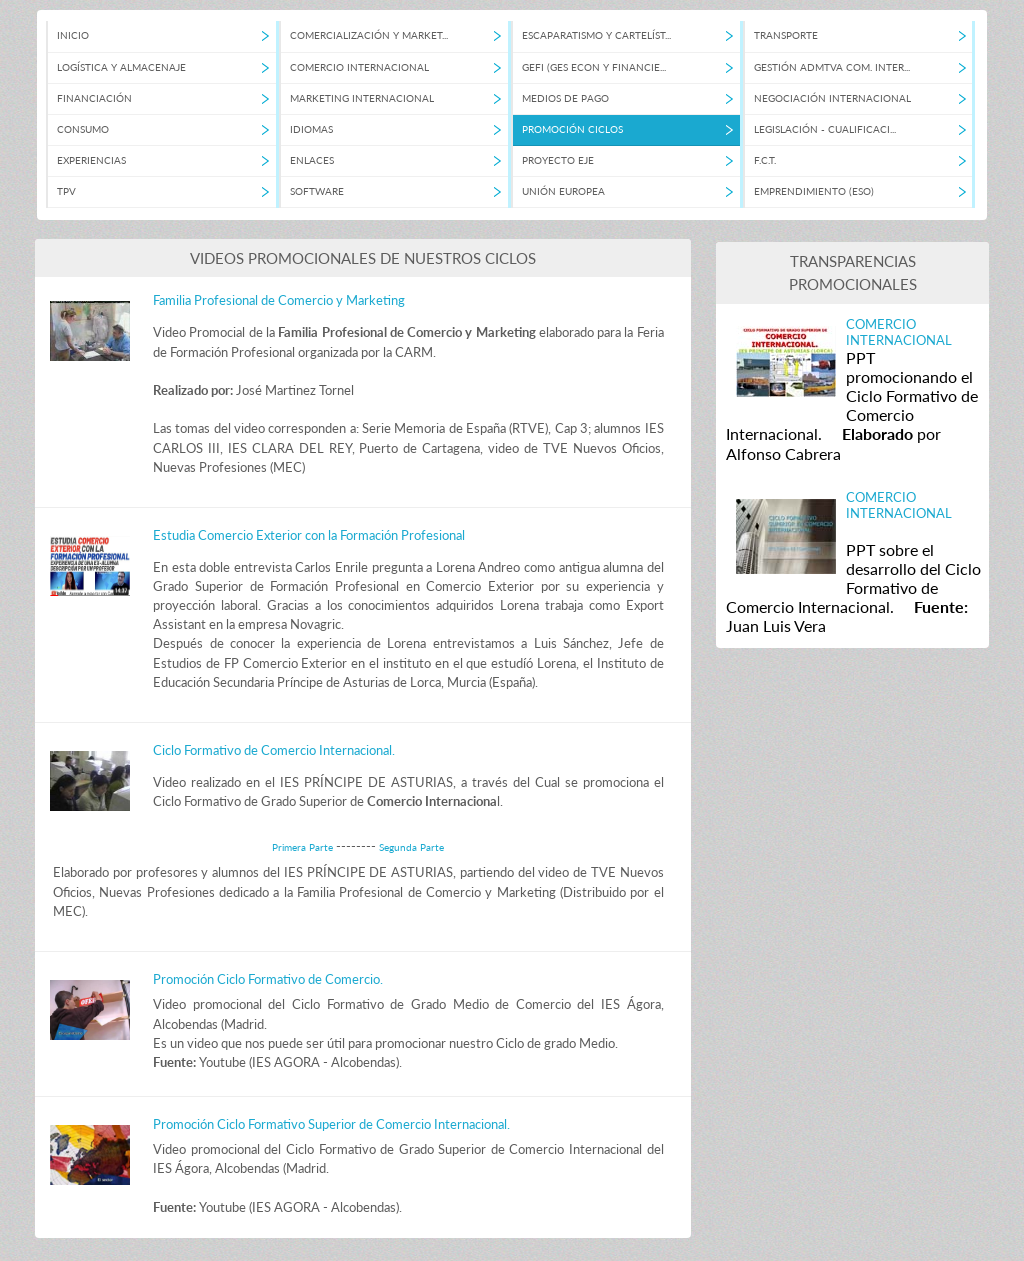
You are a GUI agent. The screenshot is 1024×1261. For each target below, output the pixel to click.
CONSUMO (83, 129)
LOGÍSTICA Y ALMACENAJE (121, 67)
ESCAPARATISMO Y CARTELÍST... (596, 35)
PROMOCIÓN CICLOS (572, 129)
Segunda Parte (411, 847)
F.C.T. (765, 160)
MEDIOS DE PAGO (565, 98)
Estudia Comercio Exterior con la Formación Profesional (309, 535)
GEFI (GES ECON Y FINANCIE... (594, 67)
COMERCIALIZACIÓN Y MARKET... (369, 35)
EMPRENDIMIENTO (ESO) (814, 191)
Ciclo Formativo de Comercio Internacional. (274, 750)
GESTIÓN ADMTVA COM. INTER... (832, 67)
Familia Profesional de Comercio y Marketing (279, 300)
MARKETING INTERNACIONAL (362, 98)
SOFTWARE (317, 191)
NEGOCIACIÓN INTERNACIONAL (832, 98)
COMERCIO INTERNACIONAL (359, 67)
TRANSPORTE (786, 35)
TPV (66, 191)
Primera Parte (304, 847)
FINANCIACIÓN (94, 98)
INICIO (73, 35)
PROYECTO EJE (558, 160)
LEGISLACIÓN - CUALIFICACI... (825, 129)
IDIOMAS (311, 129)
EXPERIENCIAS (91, 160)
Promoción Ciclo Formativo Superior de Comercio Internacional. (331, 1124)
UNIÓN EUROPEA (563, 191)
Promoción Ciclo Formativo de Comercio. (268, 979)
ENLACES (312, 160)
